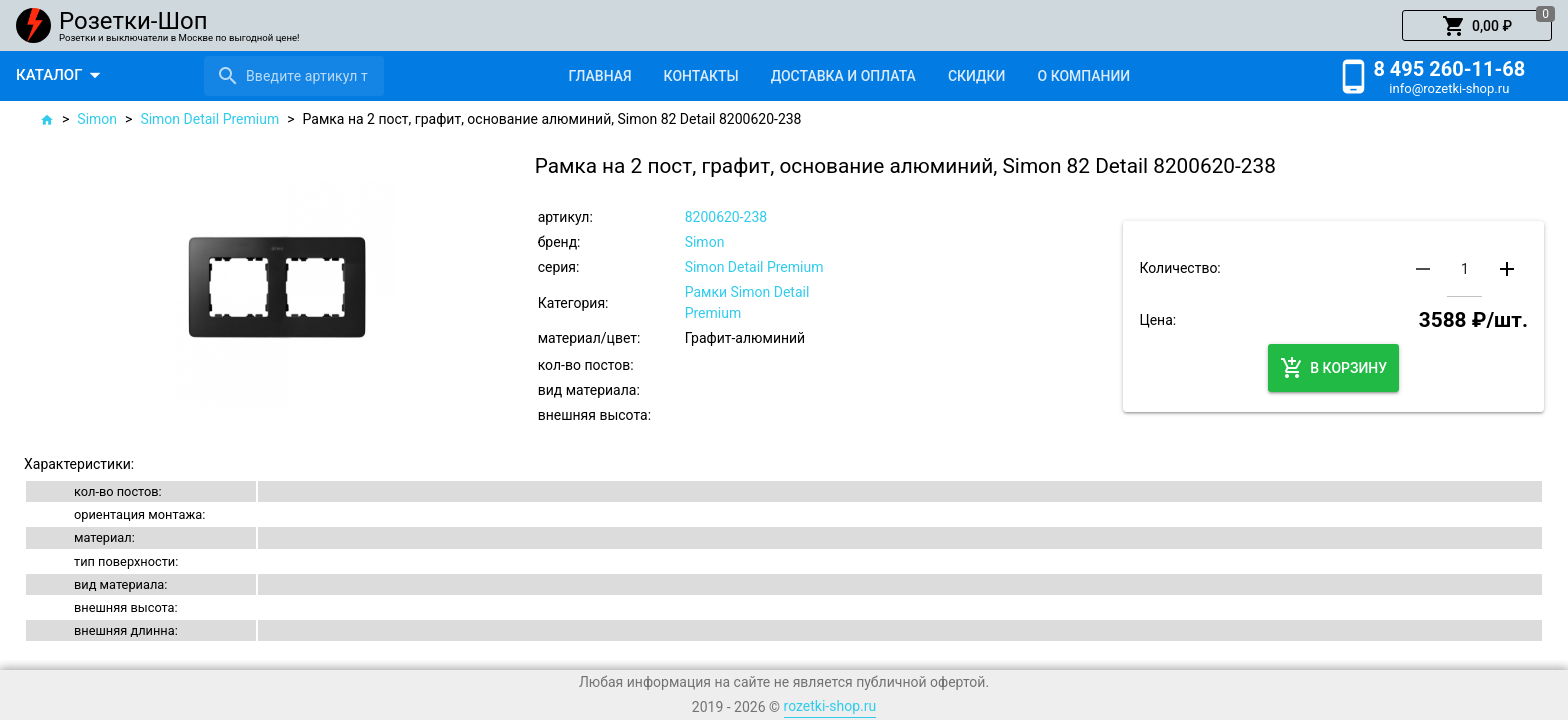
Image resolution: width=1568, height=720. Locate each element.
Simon (97, 119)
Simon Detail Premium (209, 119)
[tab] (599, 76)
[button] (1477, 26)
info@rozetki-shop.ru (1449, 88)
